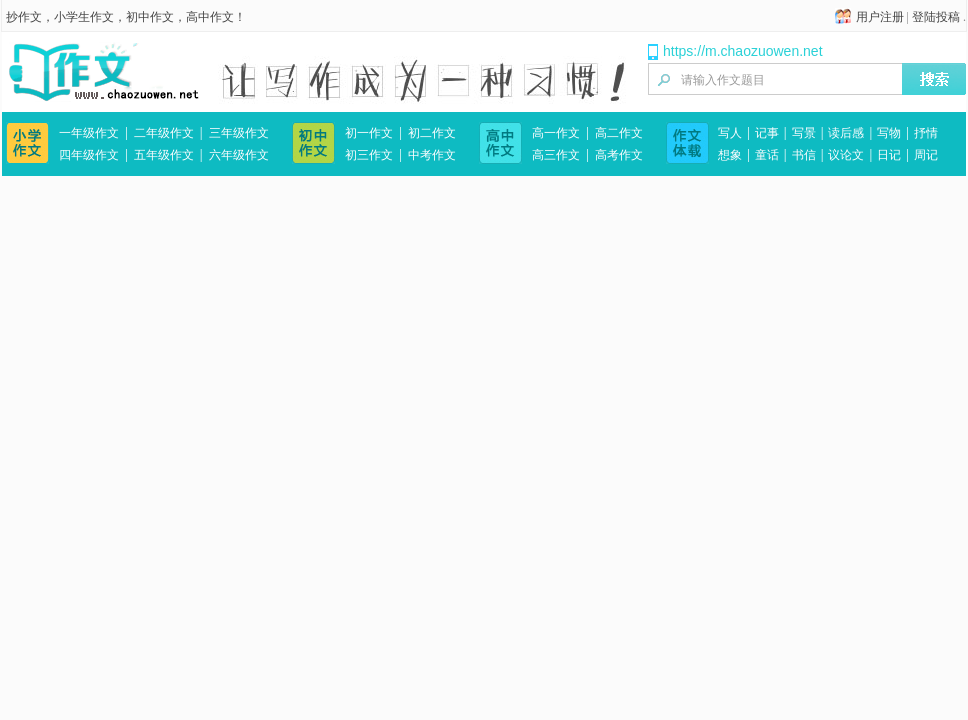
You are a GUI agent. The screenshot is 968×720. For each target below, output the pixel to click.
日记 (889, 155)
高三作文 (556, 155)
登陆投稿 (936, 17)
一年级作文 (89, 133)
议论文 (846, 155)
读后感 (846, 133)
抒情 (926, 133)
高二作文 (619, 133)
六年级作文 (239, 155)
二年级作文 (164, 133)
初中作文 (150, 17)
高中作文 (210, 17)
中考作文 (432, 155)
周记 (926, 155)
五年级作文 (164, 155)
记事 (767, 133)
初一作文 (369, 133)
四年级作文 (89, 155)
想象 (730, 155)
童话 (767, 155)
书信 (804, 155)
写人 (730, 133)
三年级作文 (239, 133)
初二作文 (432, 133)
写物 (889, 133)
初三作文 (369, 155)
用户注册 (880, 17)
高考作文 (619, 155)
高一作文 (556, 133)
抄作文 (24, 17)
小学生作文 (84, 17)
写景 (804, 133)
